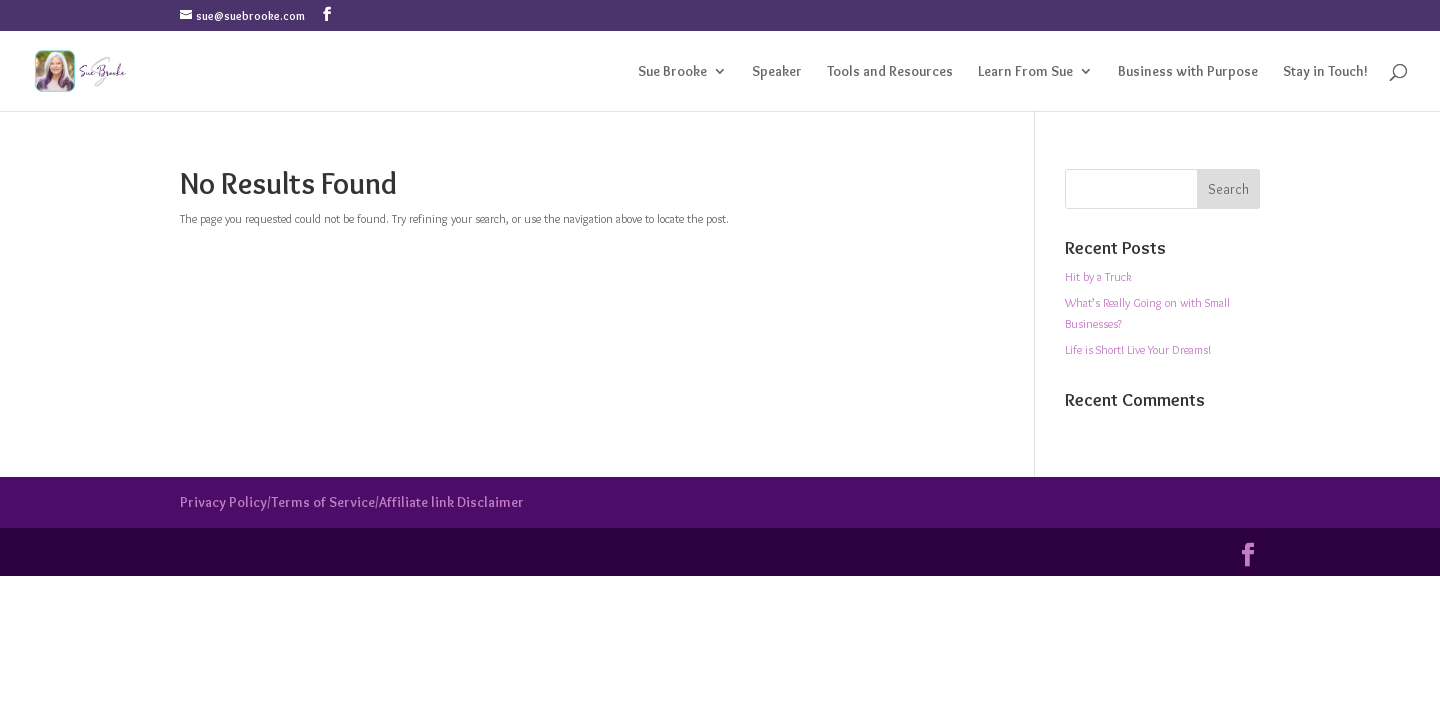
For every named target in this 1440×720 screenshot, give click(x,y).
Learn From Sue (1025, 72)
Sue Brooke (672, 72)
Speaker (777, 72)
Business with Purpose (1188, 72)
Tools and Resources (890, 72)
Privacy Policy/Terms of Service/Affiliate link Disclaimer (352, 502)
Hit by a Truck (1098, 276)
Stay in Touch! (1325, 72)
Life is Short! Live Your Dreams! (1138, 349)
